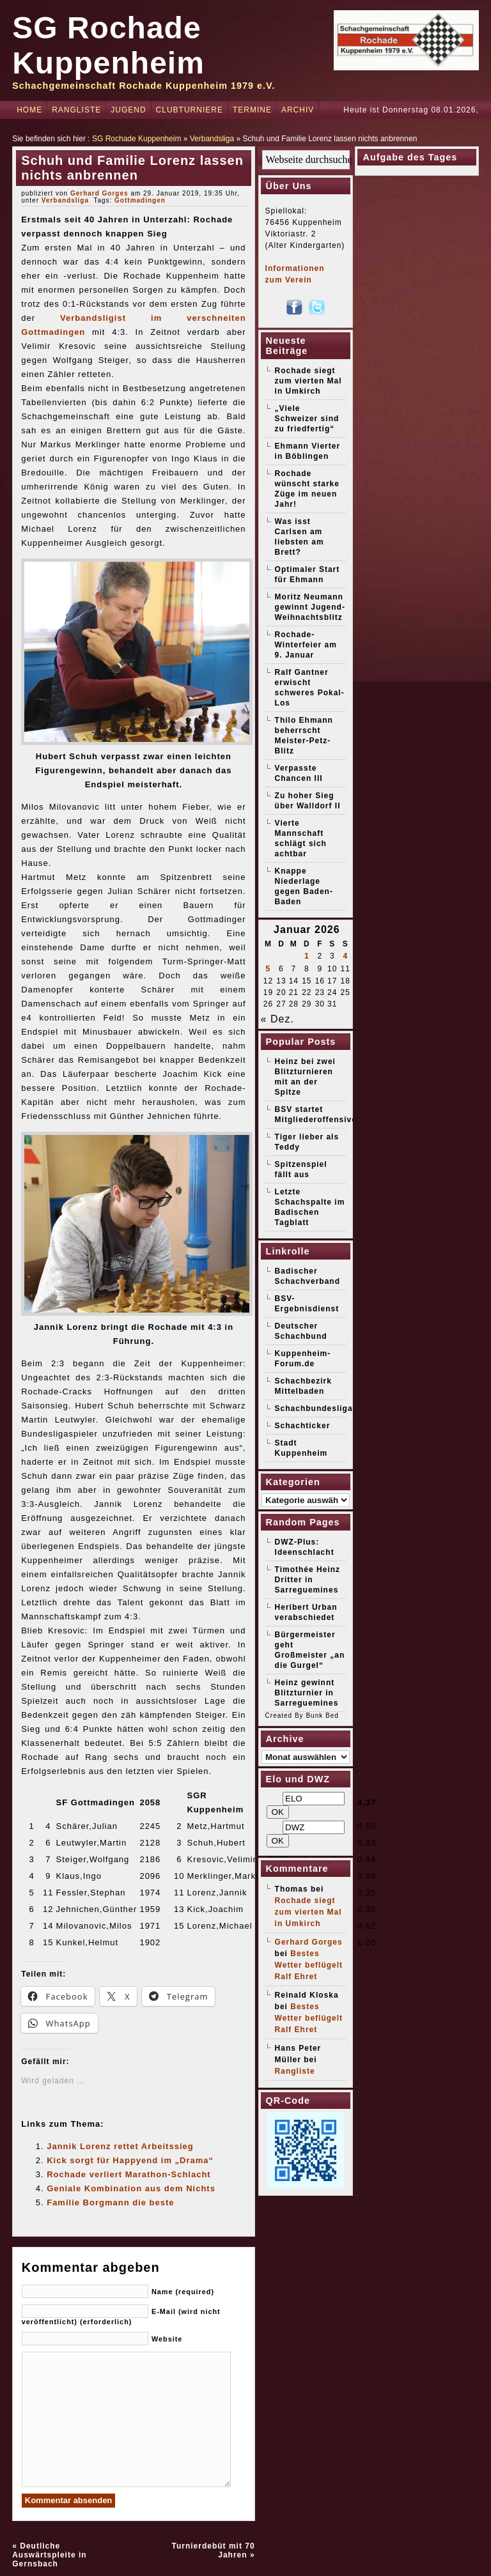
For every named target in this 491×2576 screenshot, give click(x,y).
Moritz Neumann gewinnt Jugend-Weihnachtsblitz (310, 607)
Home (29, 109)
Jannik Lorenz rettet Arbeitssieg (120, 2146)
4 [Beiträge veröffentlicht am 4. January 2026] (345, 956)
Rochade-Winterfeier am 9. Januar (306, 644)
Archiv (297, 109)
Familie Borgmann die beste (110, 2202)
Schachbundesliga (314, 1408)
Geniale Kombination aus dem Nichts (131, 2188)
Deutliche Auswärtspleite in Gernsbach (49, 2554)
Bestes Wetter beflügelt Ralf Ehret (309, 1965)
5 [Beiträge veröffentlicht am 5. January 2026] (268, 968)
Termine (252, 109)
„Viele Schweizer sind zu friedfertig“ (307, 418)
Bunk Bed (322, 1715)
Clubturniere (189, 109)
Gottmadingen (140, 200)
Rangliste (76, 109)
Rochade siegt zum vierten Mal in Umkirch (308, 381)
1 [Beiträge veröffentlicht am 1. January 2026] (306, 956)
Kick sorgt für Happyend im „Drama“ (130, 2160)
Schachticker (303, 1425)
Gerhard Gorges (99, 193)
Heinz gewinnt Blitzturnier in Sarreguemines (307, 1693)
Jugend (128, 109)
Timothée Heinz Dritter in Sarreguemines (307, 1579)
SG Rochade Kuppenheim (136, 138)
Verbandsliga (212, 138)
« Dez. (277, 1019)
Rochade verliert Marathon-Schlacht (129, 2174)
